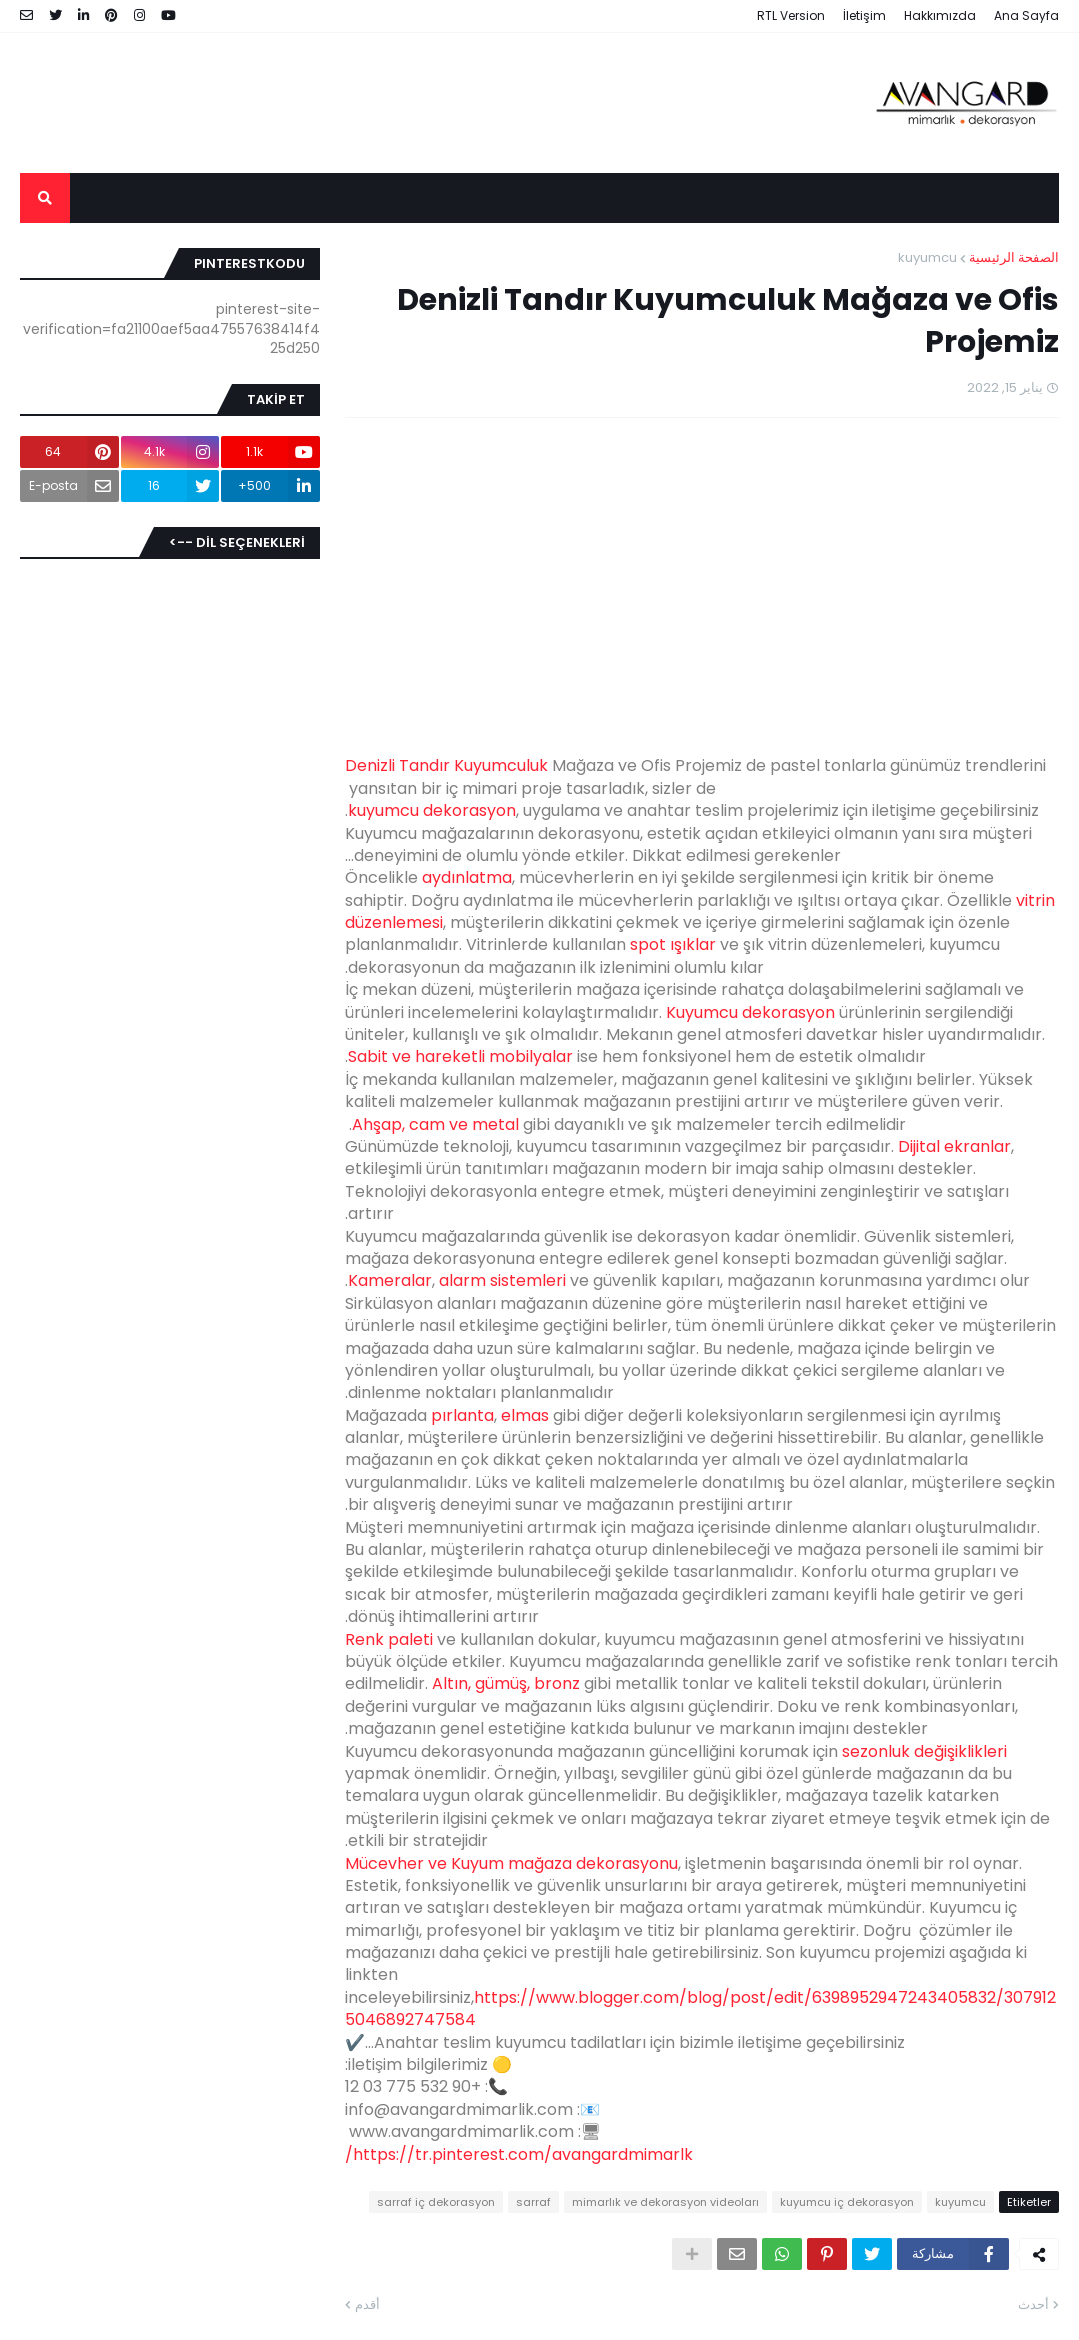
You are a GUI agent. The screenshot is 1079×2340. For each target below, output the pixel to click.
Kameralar (390, 1280)
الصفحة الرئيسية (1014, 257)
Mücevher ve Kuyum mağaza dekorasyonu (511, 1863)
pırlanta (462, 1415)
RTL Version (791, 15)
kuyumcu (927, 257)
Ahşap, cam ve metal (435, 1124)
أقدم (367, 2304)
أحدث (1033, 2304)
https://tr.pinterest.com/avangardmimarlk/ (519, 2154)
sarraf (533, 2202)
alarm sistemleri (502, 1280)
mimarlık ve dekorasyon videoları (665, 2202)
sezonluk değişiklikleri (924, 1751)
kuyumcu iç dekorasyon (847, 2202)
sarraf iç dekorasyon (436, 2202)
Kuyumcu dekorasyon (750, 1012)
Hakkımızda (940, 15)
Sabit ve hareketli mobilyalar (460, 1056)
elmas (525, 1415)
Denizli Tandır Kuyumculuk (446, 765)
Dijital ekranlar (954, 1146)
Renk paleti (389, 1639)
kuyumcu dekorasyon (432, 810)
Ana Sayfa (1026, 15)
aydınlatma (467, 877)
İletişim (864, 15)
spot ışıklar (673, 944)
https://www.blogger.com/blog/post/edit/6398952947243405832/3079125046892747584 (700, 2008)
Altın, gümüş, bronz (506, 1683)
